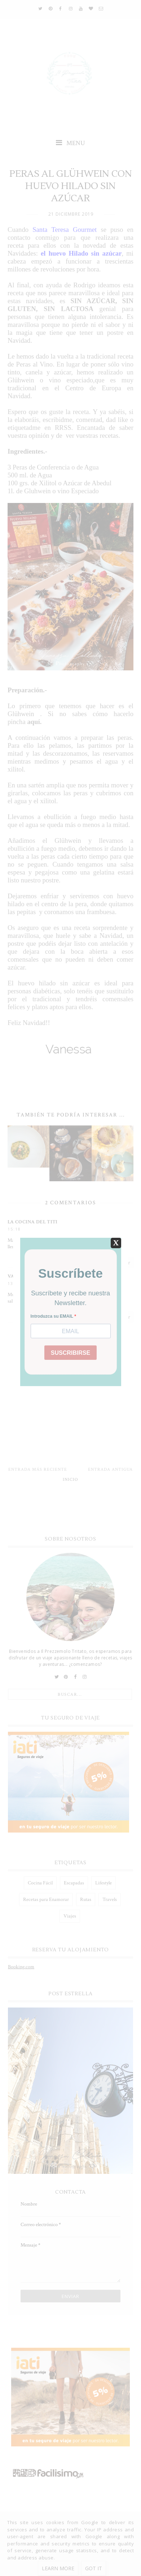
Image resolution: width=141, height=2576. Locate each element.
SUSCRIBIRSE (70, 1353)
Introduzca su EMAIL (53, 1316)
